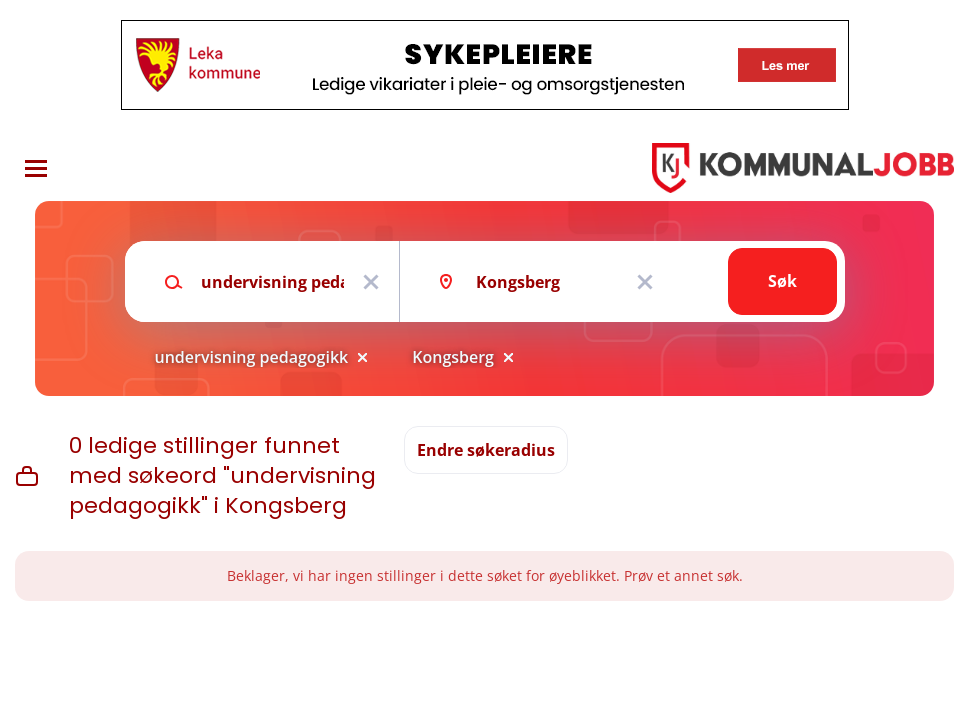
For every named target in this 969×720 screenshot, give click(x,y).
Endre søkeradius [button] (486, 450)
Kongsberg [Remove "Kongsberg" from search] (453, 357)
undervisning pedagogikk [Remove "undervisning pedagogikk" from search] (252, 357)
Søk (782, 281)
